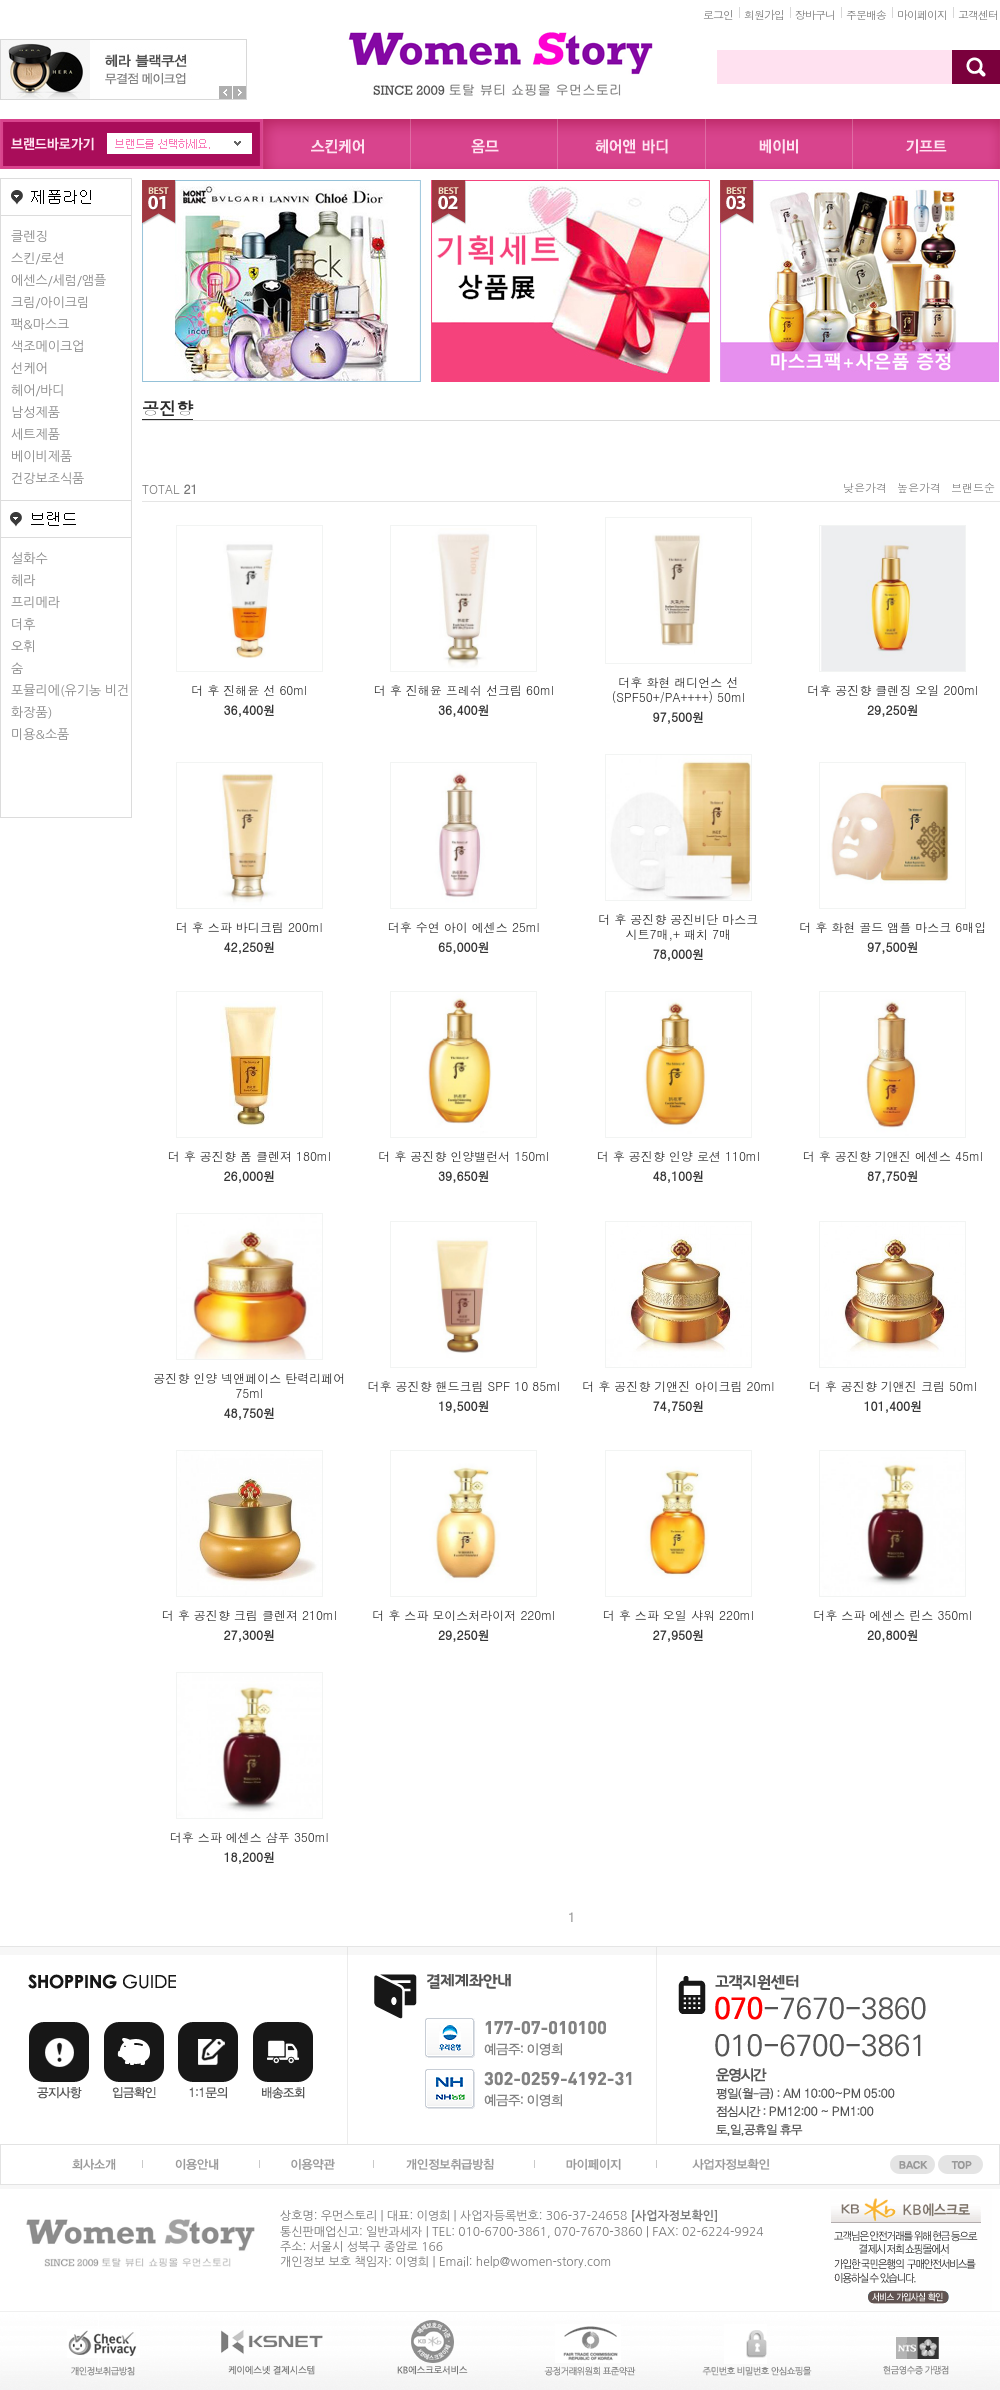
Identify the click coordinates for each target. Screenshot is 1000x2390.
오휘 (23, 646)
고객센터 (978, 14)
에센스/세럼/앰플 (58, 280)
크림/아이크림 (50, 302)
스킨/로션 (38, 258)
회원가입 (764, 14)
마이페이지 (922, 14)
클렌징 (29, 236)
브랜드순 (973, 488)
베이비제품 (41, 456)
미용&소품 (40, 734)
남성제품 (35, 412)
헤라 (23, 580)
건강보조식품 (47, 478)
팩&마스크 (40, 324)
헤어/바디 (38, 390)
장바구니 (815, 14)
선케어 (29, 368)
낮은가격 (865, 488)
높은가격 (919, 488)
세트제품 (35, 434)
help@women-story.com (543, 2262)
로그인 (718, 14)
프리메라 (35, 602)
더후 (23, 624)
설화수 (29, 558)
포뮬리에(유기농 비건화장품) (70, 701)
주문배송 (866, 14)
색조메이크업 (47, 346)
